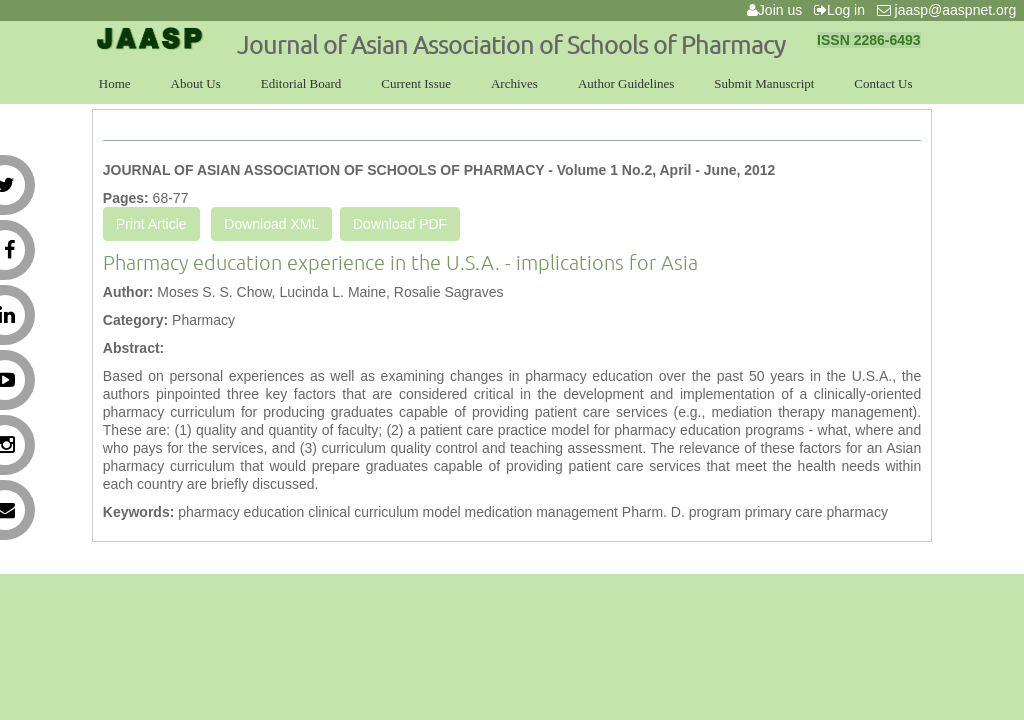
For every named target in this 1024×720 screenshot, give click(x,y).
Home (115, 83)
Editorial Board (301, 83)
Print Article (151, 224)
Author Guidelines (626, 83)
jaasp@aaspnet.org (950, 10)
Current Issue (416, 83)
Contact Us (883, 83)
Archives (514, 83)
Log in (843, 10)
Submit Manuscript (764, 83)
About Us (196, 83)
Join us (778, 10)
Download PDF (400, 224)
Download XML (271, 224)
